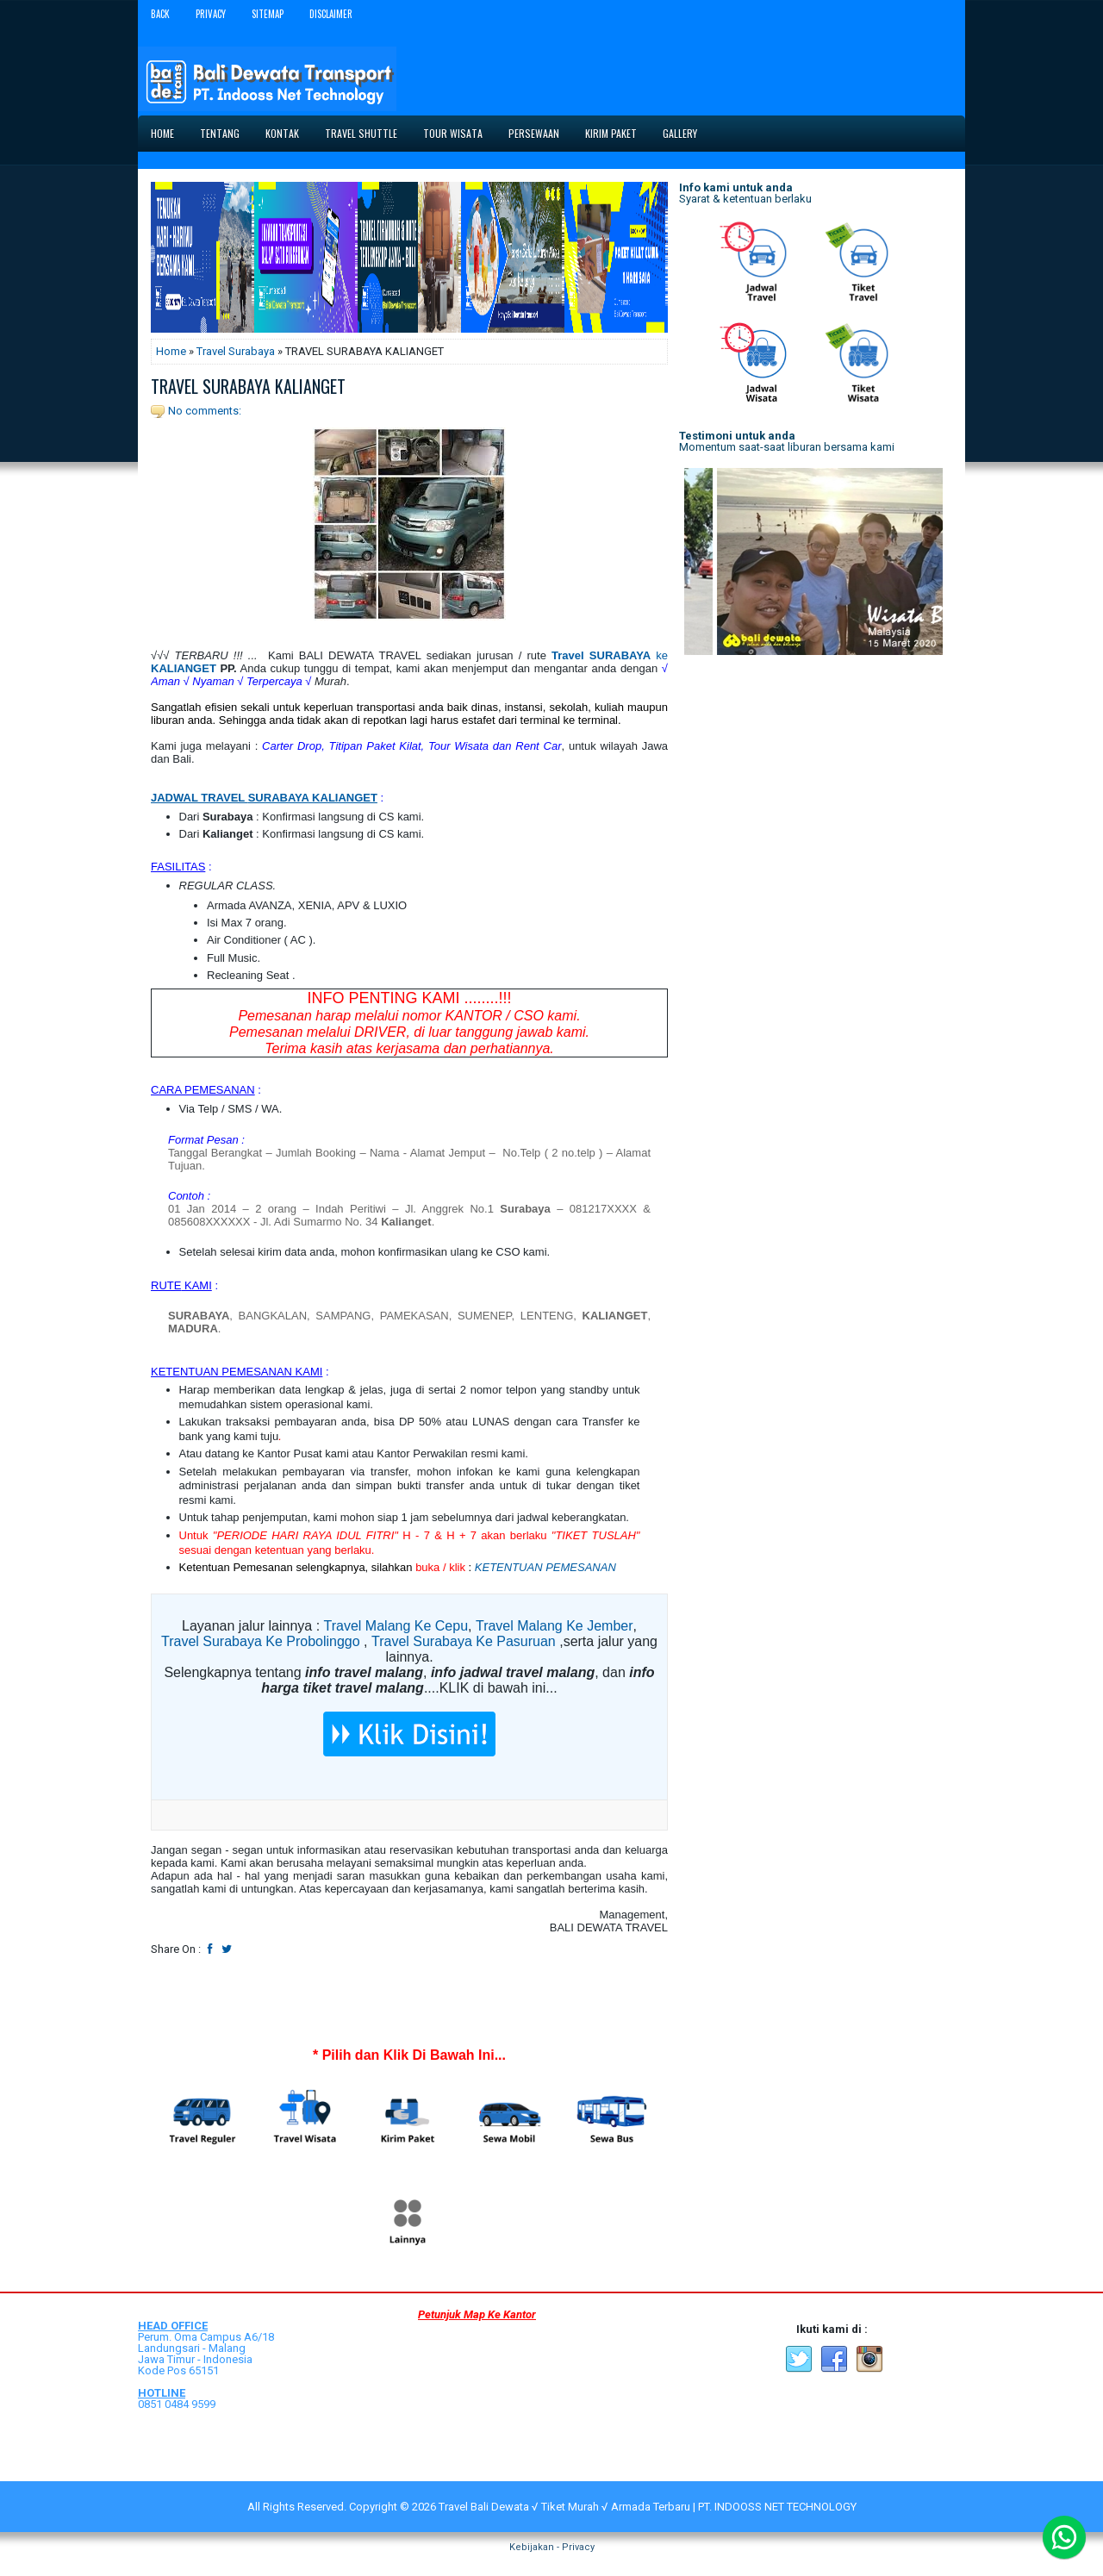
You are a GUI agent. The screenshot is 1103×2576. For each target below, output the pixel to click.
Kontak (282, 133)
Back (160, 14)
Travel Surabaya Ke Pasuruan (463, 1641)
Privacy (211, 14)
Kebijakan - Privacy (552, 2547)
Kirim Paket (611, 133)
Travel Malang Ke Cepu (396, 1626)
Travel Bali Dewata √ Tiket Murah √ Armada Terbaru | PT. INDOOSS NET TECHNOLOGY (648, 2506)
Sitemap (268, 14)
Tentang (220, 133)
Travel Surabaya (235, 351)
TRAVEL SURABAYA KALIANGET (248, 386)
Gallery (680, 133)
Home (162, 133)
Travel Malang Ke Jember (554, 1626)
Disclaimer (330, 14)
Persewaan (533, 133)
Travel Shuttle (361, 133)
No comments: (204, 410)
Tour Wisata (453, 133)
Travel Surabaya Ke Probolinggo (260, 1641)
